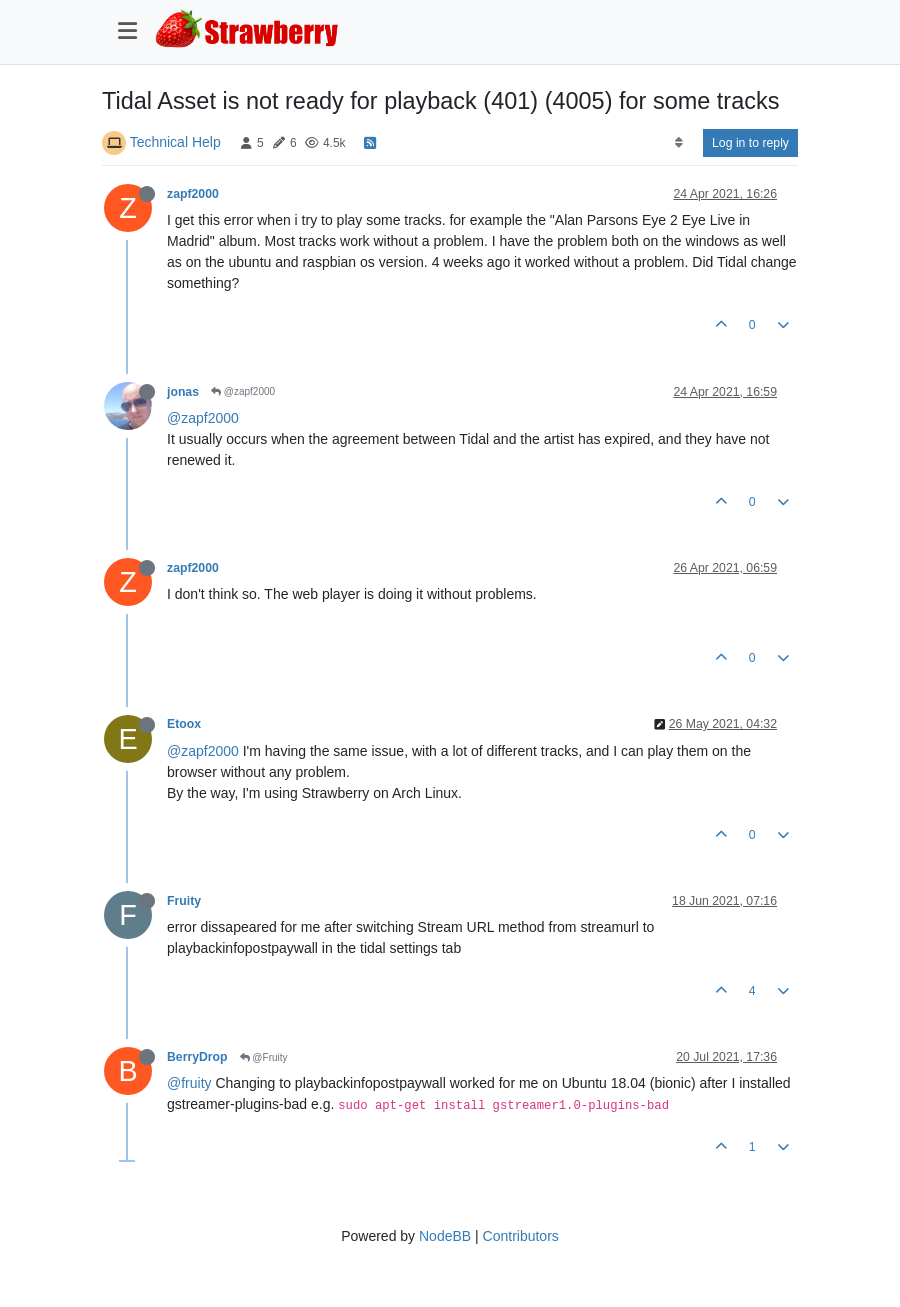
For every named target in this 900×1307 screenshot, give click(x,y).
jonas (183, 392)
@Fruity (264, 1057)
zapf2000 (193, 194)
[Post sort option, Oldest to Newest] (678, 143)
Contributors (521, 1236)
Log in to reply (750, 143)
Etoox (184, 724)
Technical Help (175, 142)
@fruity (189, 1083)
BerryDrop (197, 1057)
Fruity (184, 901)
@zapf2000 (243, 391)
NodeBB (445, 1236)
